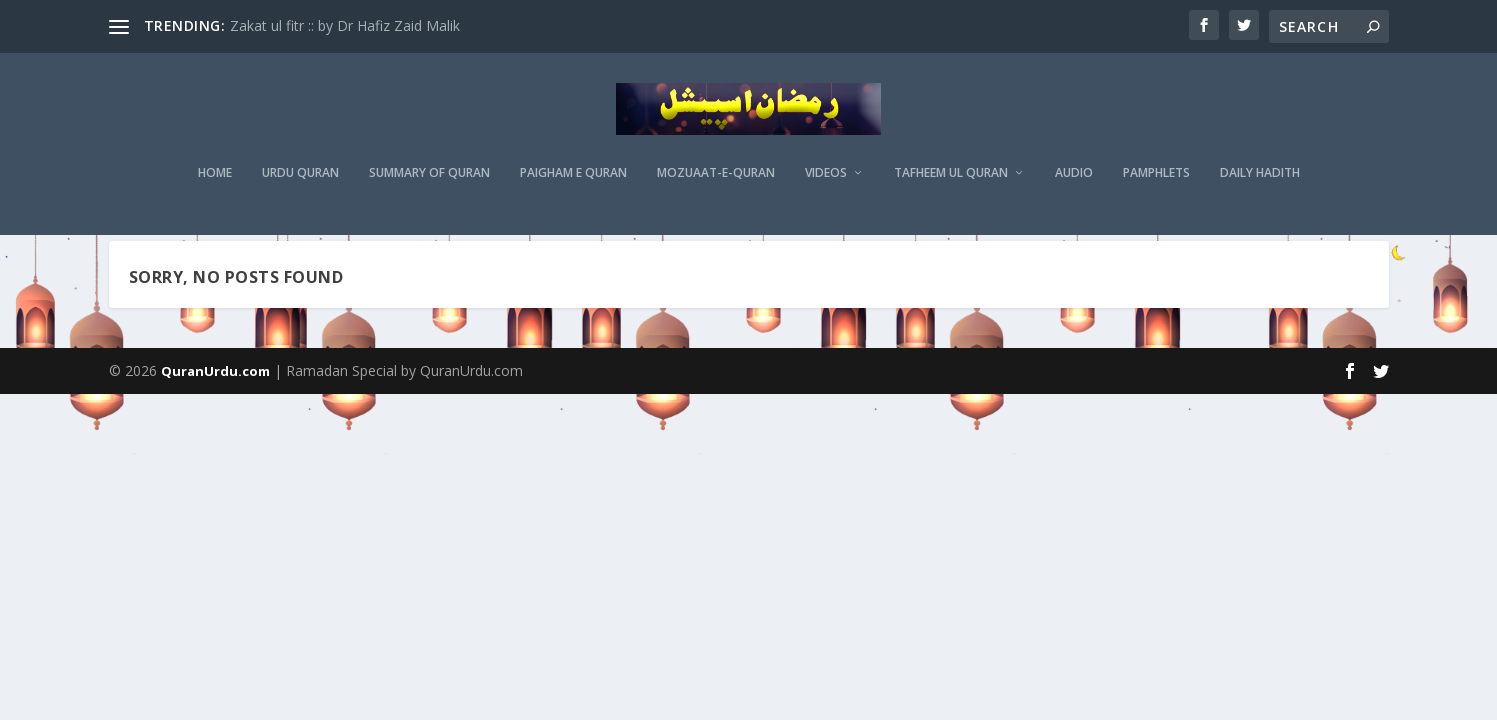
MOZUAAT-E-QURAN (716, 185)
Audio (1074, 185)
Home (215, 185)
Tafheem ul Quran (951, 185)
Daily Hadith (1260, 185)
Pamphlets (1156, 185)
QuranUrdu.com (215, 417)
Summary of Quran (429, 185)
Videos (826, 185)
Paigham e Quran (573, 185)
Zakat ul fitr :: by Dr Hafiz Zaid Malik (345, 25)
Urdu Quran (300, 185)
